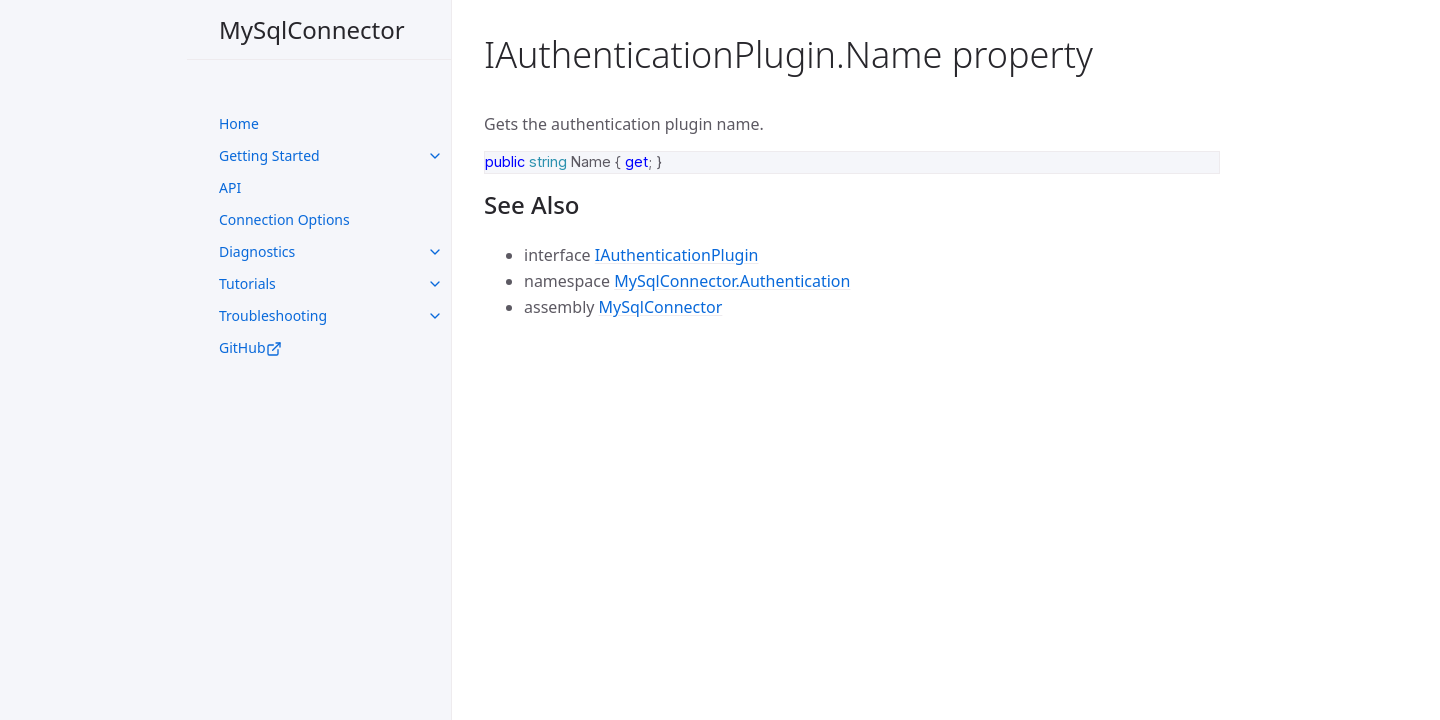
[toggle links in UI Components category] (435, 156)
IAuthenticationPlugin (677, 255)
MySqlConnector (312, 29)
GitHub (250, 347)
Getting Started (269, 155)
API (230, 187)
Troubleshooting (273, 315)
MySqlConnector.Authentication (732, 281)
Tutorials (247, 283)
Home (239, 123)
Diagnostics (257, 251)
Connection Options (284, 219)
